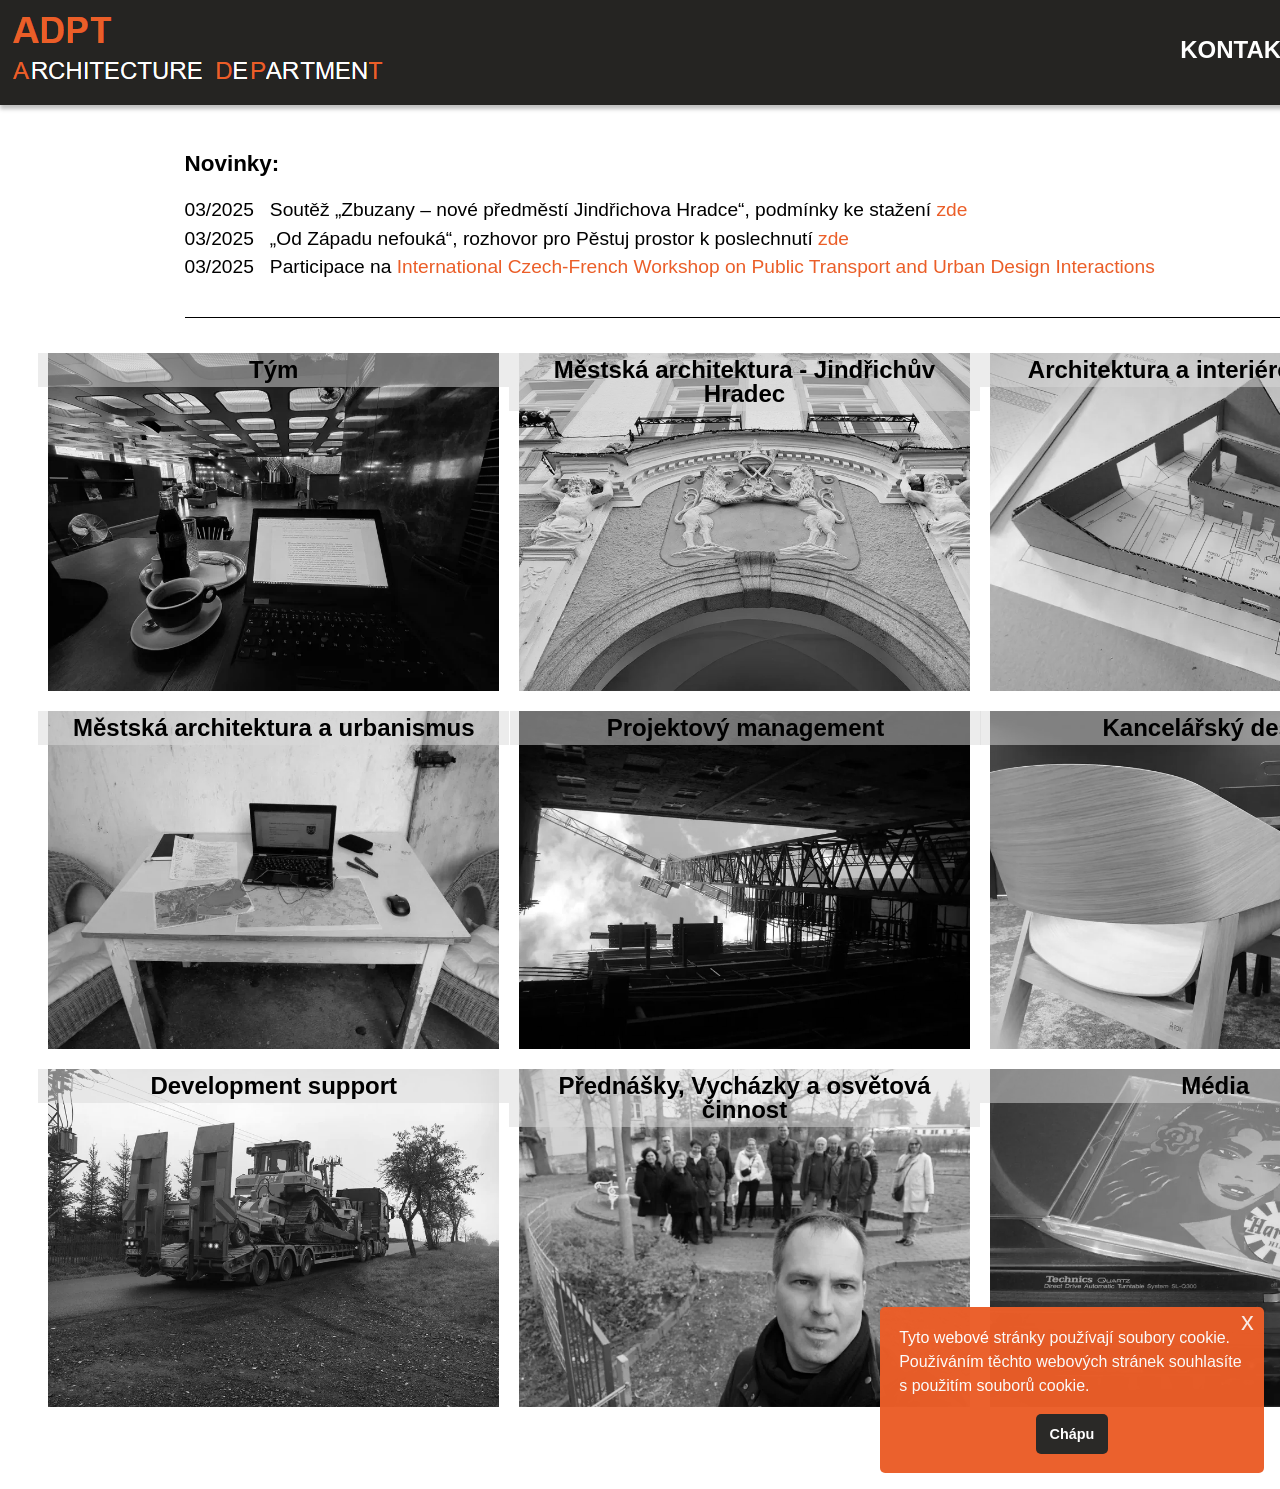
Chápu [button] (1072, 1434)
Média (1215, 1085)
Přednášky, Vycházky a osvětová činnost (744, 1097)
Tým (273, 369)
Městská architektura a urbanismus (274, 727)
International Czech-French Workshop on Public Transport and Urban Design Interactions (776, 266)
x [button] (1247, 1321)
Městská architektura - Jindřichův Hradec (744, 381)
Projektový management (745, 727)
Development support (273, 1085)
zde (951, 209)
